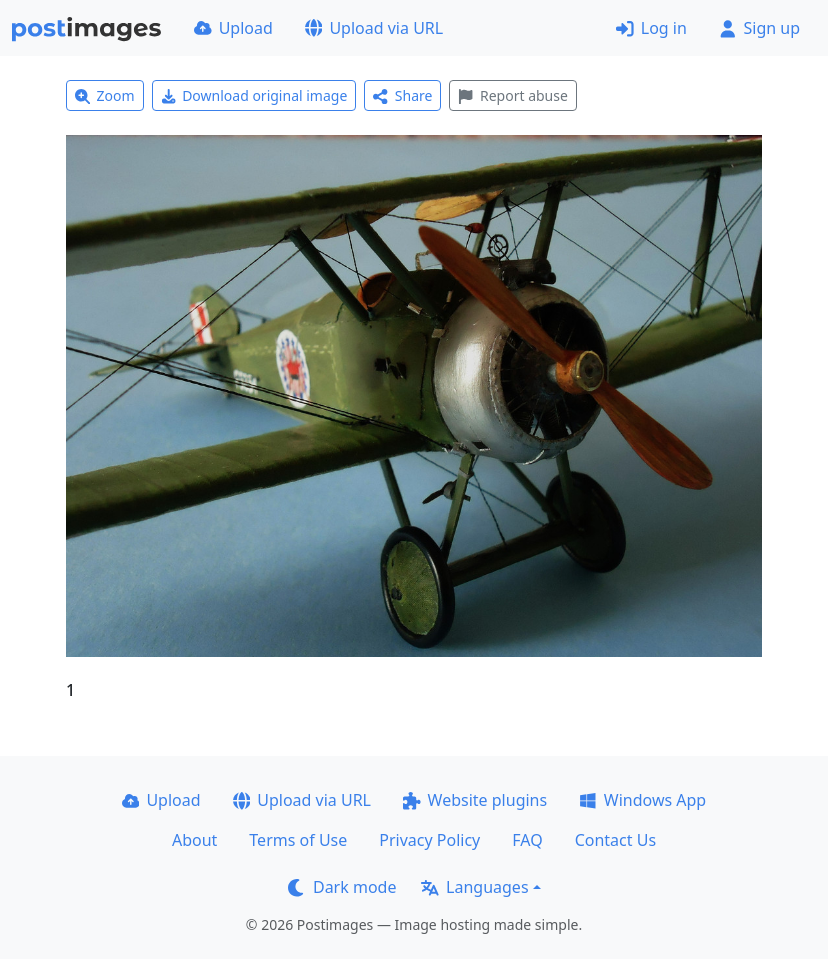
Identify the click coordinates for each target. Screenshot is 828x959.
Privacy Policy (429, 840)
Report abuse (512, 95)
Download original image (254, 95)
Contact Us (615, 840)
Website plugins (475, 800)
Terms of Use (298, 840)
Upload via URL (374, 28)
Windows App (642, 800)
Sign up (759, 28)
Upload (233, 28)
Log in (651, 28)
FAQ (527, 840)
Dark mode (342, 887)
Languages (474, 887)
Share (402, 95)
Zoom (105, 95)
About (194, 840)
